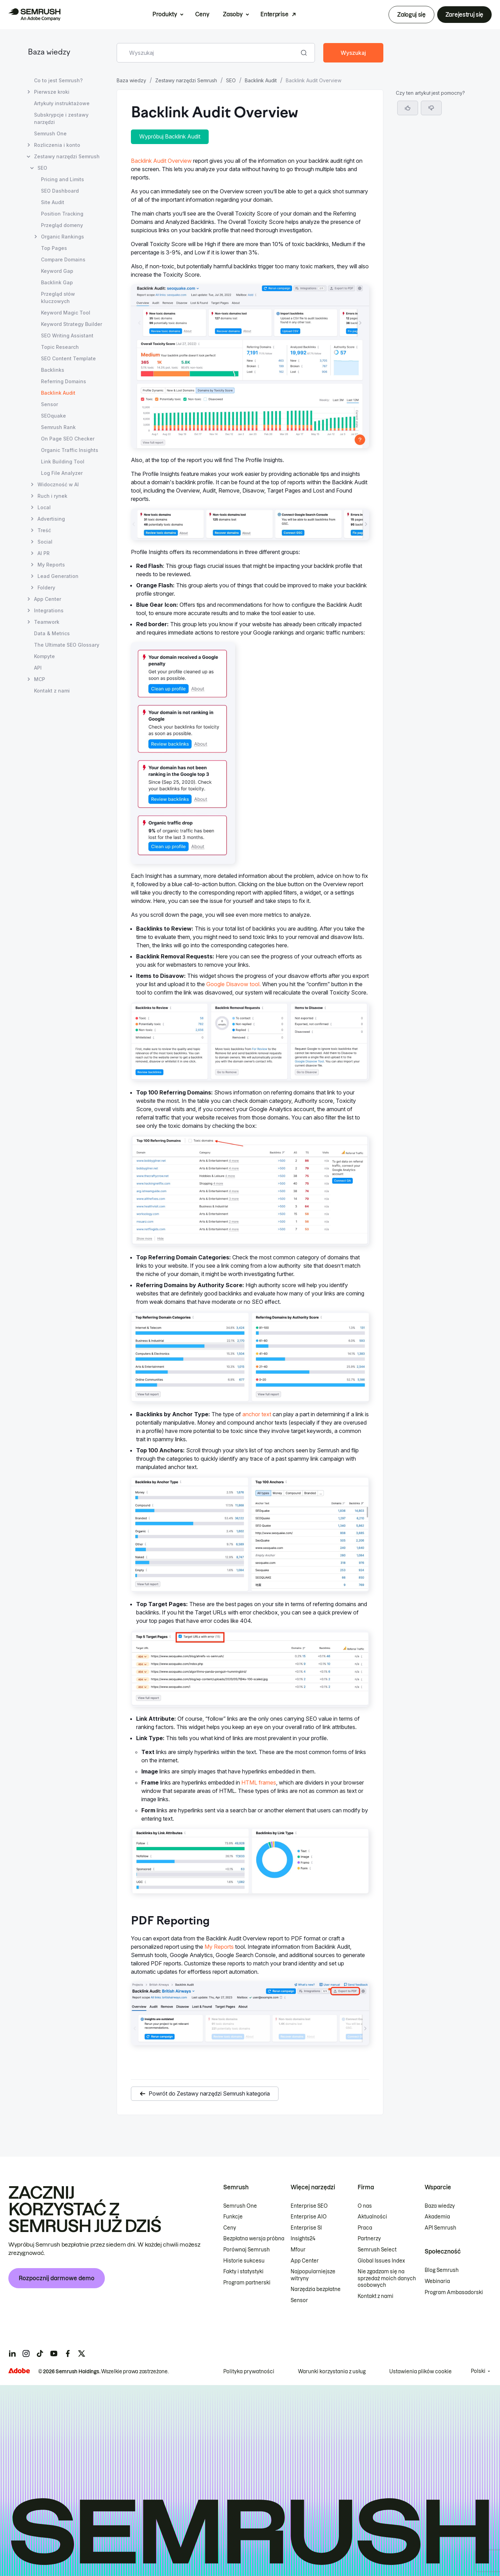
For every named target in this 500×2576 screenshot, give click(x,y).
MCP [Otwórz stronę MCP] (39, 679)
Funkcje (233, 2217)
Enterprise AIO (309, 2217)
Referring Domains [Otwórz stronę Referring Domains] (63, 381)
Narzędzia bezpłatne (316, 2289)
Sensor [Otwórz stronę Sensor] (49, 404)
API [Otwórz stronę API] (38, 668)
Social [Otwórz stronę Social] (45, 541)
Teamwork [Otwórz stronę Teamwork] (46, 622)
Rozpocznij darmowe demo (56, 2278)
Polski (478, 2371)
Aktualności (372, 2217)
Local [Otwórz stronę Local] (44, 507)
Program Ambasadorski (454, 2292)
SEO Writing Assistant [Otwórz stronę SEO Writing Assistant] (67, 335)
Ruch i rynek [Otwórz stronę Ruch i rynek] (52, 496)
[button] (431, 108)
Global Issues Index (381, 2261)
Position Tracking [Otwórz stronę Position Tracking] (62, 214)
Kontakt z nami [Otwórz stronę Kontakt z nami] (52, 691)
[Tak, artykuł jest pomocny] (407, 108)
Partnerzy (369, 2238)
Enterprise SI (306, 2228)
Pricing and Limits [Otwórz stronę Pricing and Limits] (62, 179)
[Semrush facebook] (68, 2353)
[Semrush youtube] (54, 2353)
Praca (365, 2228)
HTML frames (258, 1782)
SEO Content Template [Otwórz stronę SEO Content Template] (68, 358)
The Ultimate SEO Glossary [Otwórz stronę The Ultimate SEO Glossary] (66, 645)
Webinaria (437, 2281)
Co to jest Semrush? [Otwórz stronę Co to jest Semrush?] (58, 80)
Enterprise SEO (309, 2206)
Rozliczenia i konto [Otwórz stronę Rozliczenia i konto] (57, 145)
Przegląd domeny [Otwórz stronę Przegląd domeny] (62, 225)
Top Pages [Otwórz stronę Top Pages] (54, 248)
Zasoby (232, 14)
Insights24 (303, 2238)
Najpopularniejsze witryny (313, 2275)
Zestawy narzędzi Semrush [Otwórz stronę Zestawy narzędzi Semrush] (67, 156)
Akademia (437, 2217)
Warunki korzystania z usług (332, 2371)
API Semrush (440, 2228)
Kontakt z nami (375, 2296)
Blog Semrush (442, 2270)
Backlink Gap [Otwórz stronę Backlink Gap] (57, 282)
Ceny (202, 14)
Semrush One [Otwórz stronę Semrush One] (50, 133)
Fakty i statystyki (243, 2271)
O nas (365, 2206)
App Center (305, 2261)
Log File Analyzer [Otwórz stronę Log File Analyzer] (62, 473)
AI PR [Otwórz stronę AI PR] (44, 553)
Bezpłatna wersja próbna (253, 2238)
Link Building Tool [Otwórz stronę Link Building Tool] (62, 461)
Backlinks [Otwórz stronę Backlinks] (52, 370)
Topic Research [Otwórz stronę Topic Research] (60, 347)
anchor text (256, 1414)
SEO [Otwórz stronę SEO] (42, 168)
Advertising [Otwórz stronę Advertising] (51, 518)
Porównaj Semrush (246, 2249)
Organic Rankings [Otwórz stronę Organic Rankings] (62, 236)
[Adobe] (19, 2370)
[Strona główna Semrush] (34, 14)
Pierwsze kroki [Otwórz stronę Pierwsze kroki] (51, 91)
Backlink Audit (261, 80)
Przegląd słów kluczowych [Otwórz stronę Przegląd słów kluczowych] (58, 297)
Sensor (299, 2300)
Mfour (298, 2249)
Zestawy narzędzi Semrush (186, 80)
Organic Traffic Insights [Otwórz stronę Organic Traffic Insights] (69, 450)
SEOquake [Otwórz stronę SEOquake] (53, 416)
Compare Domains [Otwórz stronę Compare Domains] (63, 259)
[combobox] (208, 52)
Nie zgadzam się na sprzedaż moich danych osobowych (387, 2278)
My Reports (219, 1946)
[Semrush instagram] (26, 2353)
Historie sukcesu (244, 2261)
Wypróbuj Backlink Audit (169, 136)
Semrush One (240, 2206)
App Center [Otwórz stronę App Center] (47, 599)
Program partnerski (246, 2282)
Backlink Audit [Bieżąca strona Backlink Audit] (58, 393)
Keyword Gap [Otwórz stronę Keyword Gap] (57, 271)
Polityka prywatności (248, 2371)
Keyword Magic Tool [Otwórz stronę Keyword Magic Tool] (65, 313)
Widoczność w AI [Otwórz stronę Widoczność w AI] (58, 484)
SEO (231, 80)
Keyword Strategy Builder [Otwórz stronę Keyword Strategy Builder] (71, 324)
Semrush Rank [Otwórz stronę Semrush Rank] (58, 427)
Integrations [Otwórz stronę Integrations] (49, 610)
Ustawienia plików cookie (420, 2371)
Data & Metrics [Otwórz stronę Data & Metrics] (52, 633)
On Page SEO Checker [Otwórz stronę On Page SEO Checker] (67, 439)
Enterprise (274, 14)
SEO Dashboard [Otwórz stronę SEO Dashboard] (60, 191)
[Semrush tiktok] (40, 2353)
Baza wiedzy (49, 52)
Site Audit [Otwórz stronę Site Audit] (52, 202)
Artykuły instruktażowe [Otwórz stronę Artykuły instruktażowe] (62, 103)
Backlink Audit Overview (161, 160)
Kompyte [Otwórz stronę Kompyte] (44, 656)
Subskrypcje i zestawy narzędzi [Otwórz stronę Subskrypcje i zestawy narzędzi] (61, 118)
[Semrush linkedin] (12, 2353)
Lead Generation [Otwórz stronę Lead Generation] (58, 576)
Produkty (164, 14)
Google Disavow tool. (233, 984)
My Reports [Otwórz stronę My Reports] (51, 564)
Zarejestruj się (464, 14)
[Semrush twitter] (82, 2353)
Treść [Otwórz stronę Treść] (44, 530)
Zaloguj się (411, 14)
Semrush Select (377, 2249)
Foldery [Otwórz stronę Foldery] (46, 587)
